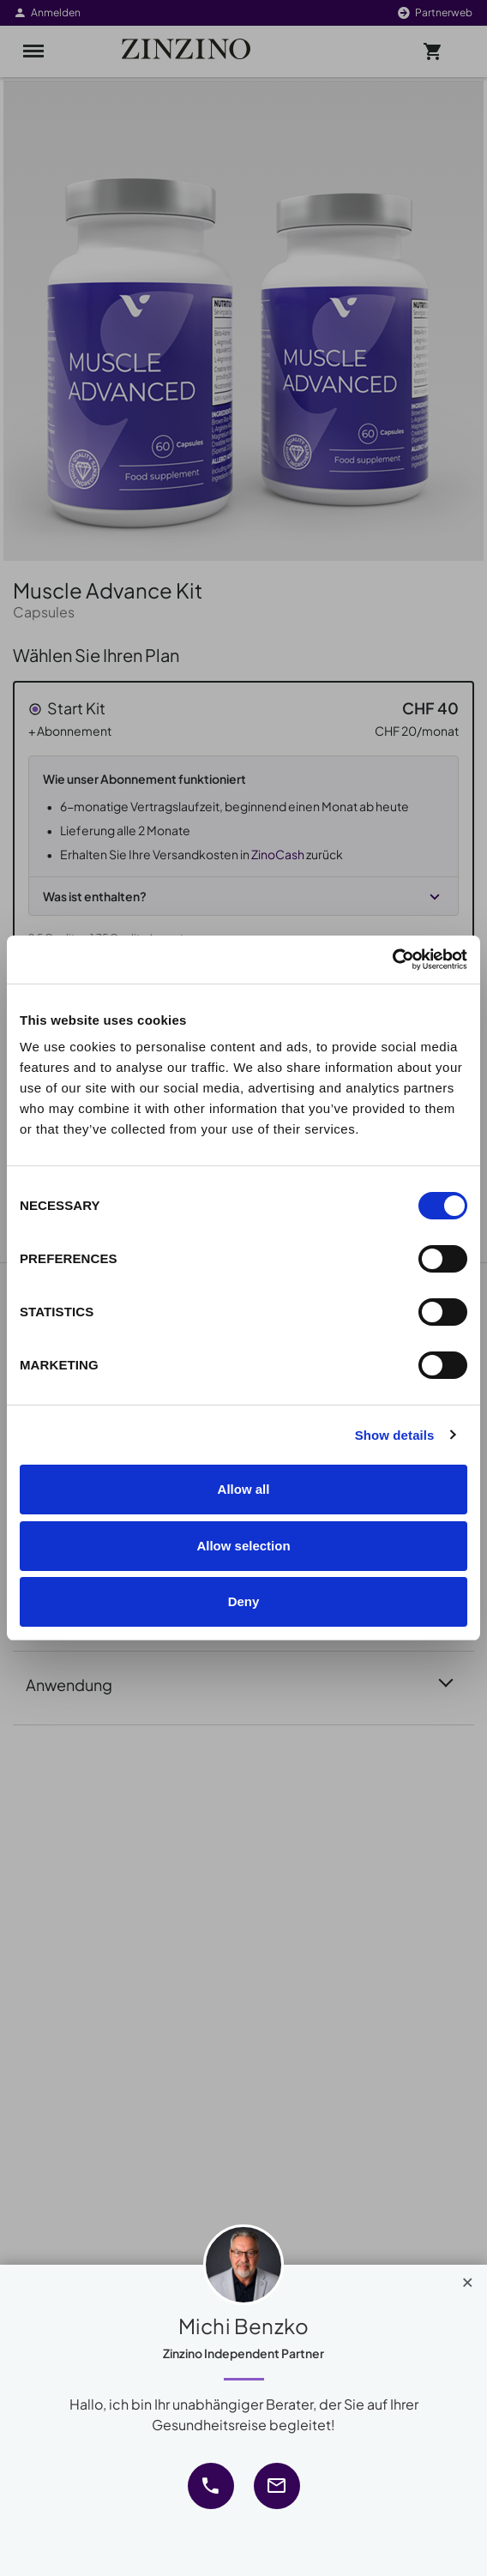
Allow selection (243, 1545)
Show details (395, 1435)
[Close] (467, 2278)
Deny (244, 1601)
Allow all (244, 1489)
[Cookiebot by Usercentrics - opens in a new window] (392, 959)
